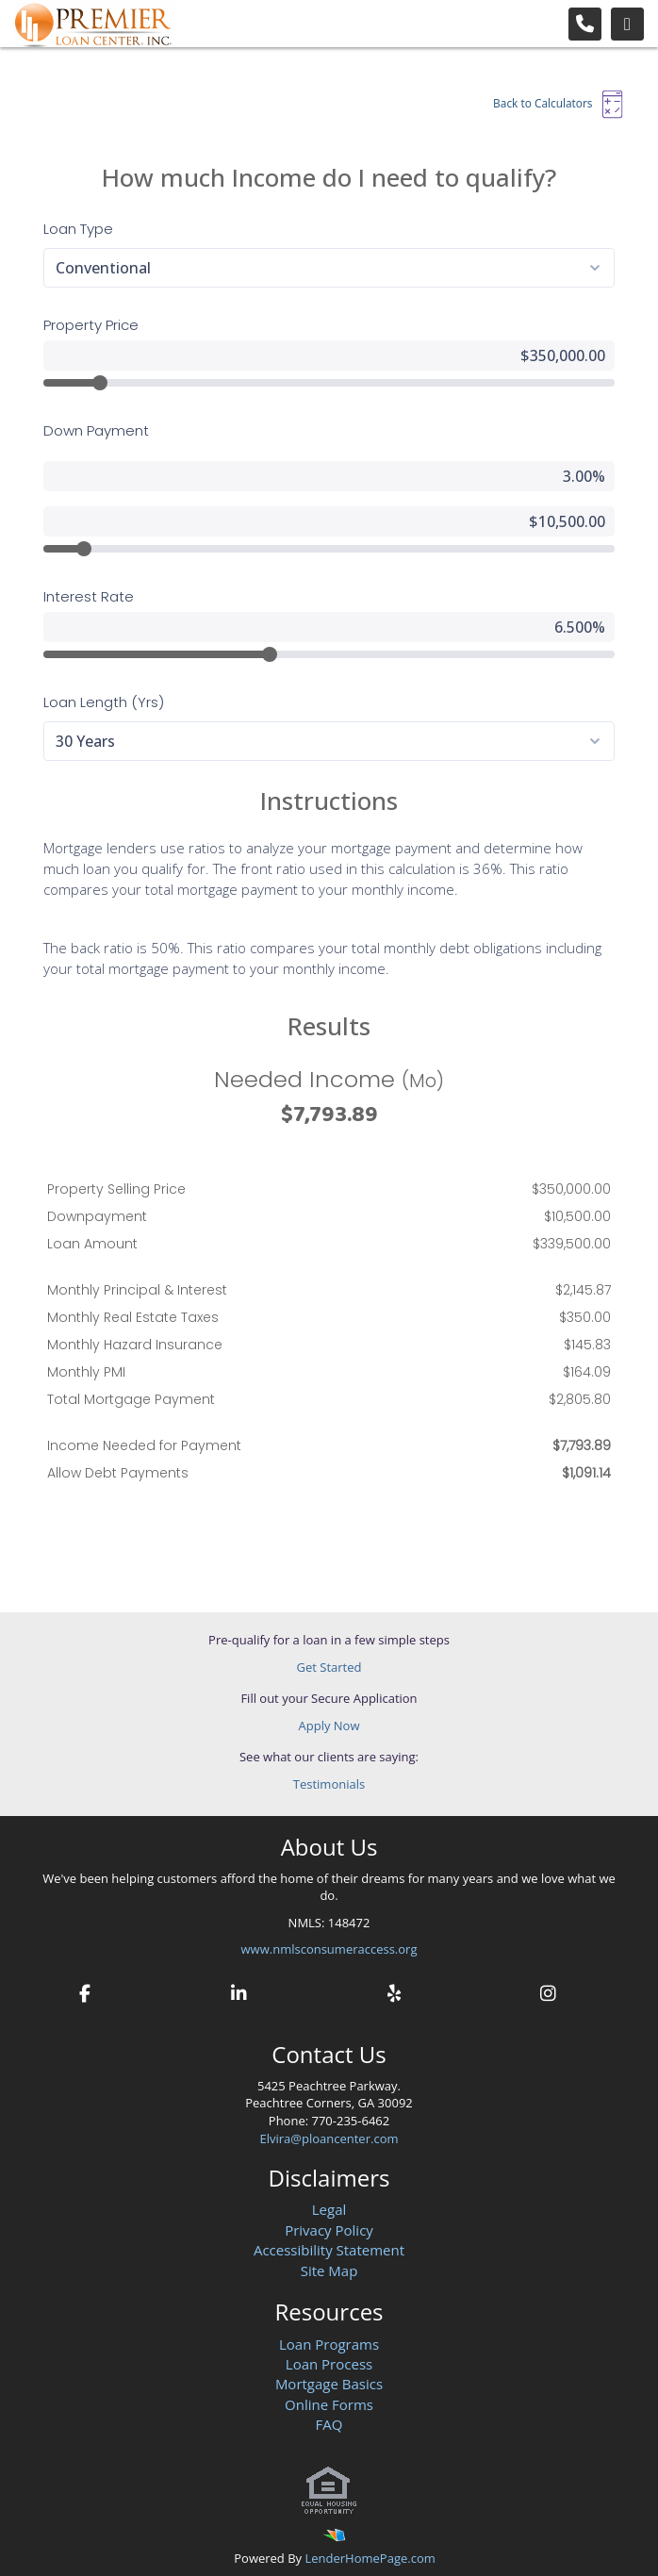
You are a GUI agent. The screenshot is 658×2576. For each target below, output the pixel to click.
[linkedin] (239, 1991)
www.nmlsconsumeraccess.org (329, 1948)
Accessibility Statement (329, 2249)
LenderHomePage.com (369, 2558)
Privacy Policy (329, 2230)
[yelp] (393, 1991)
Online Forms (329, 2404)
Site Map (329, 2270)
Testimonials (329, 1783)
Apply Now (329, 1725)
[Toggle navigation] (627, 24)
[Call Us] (584, 24)
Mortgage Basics (329, 2383)
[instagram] (547, 1991)
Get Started (329, 1667)
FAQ (329, 2424)
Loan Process (329, 2363)
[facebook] (84, 1991)
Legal (329, 2209)
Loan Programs (329, 2344)
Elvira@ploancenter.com (329, 2138)
